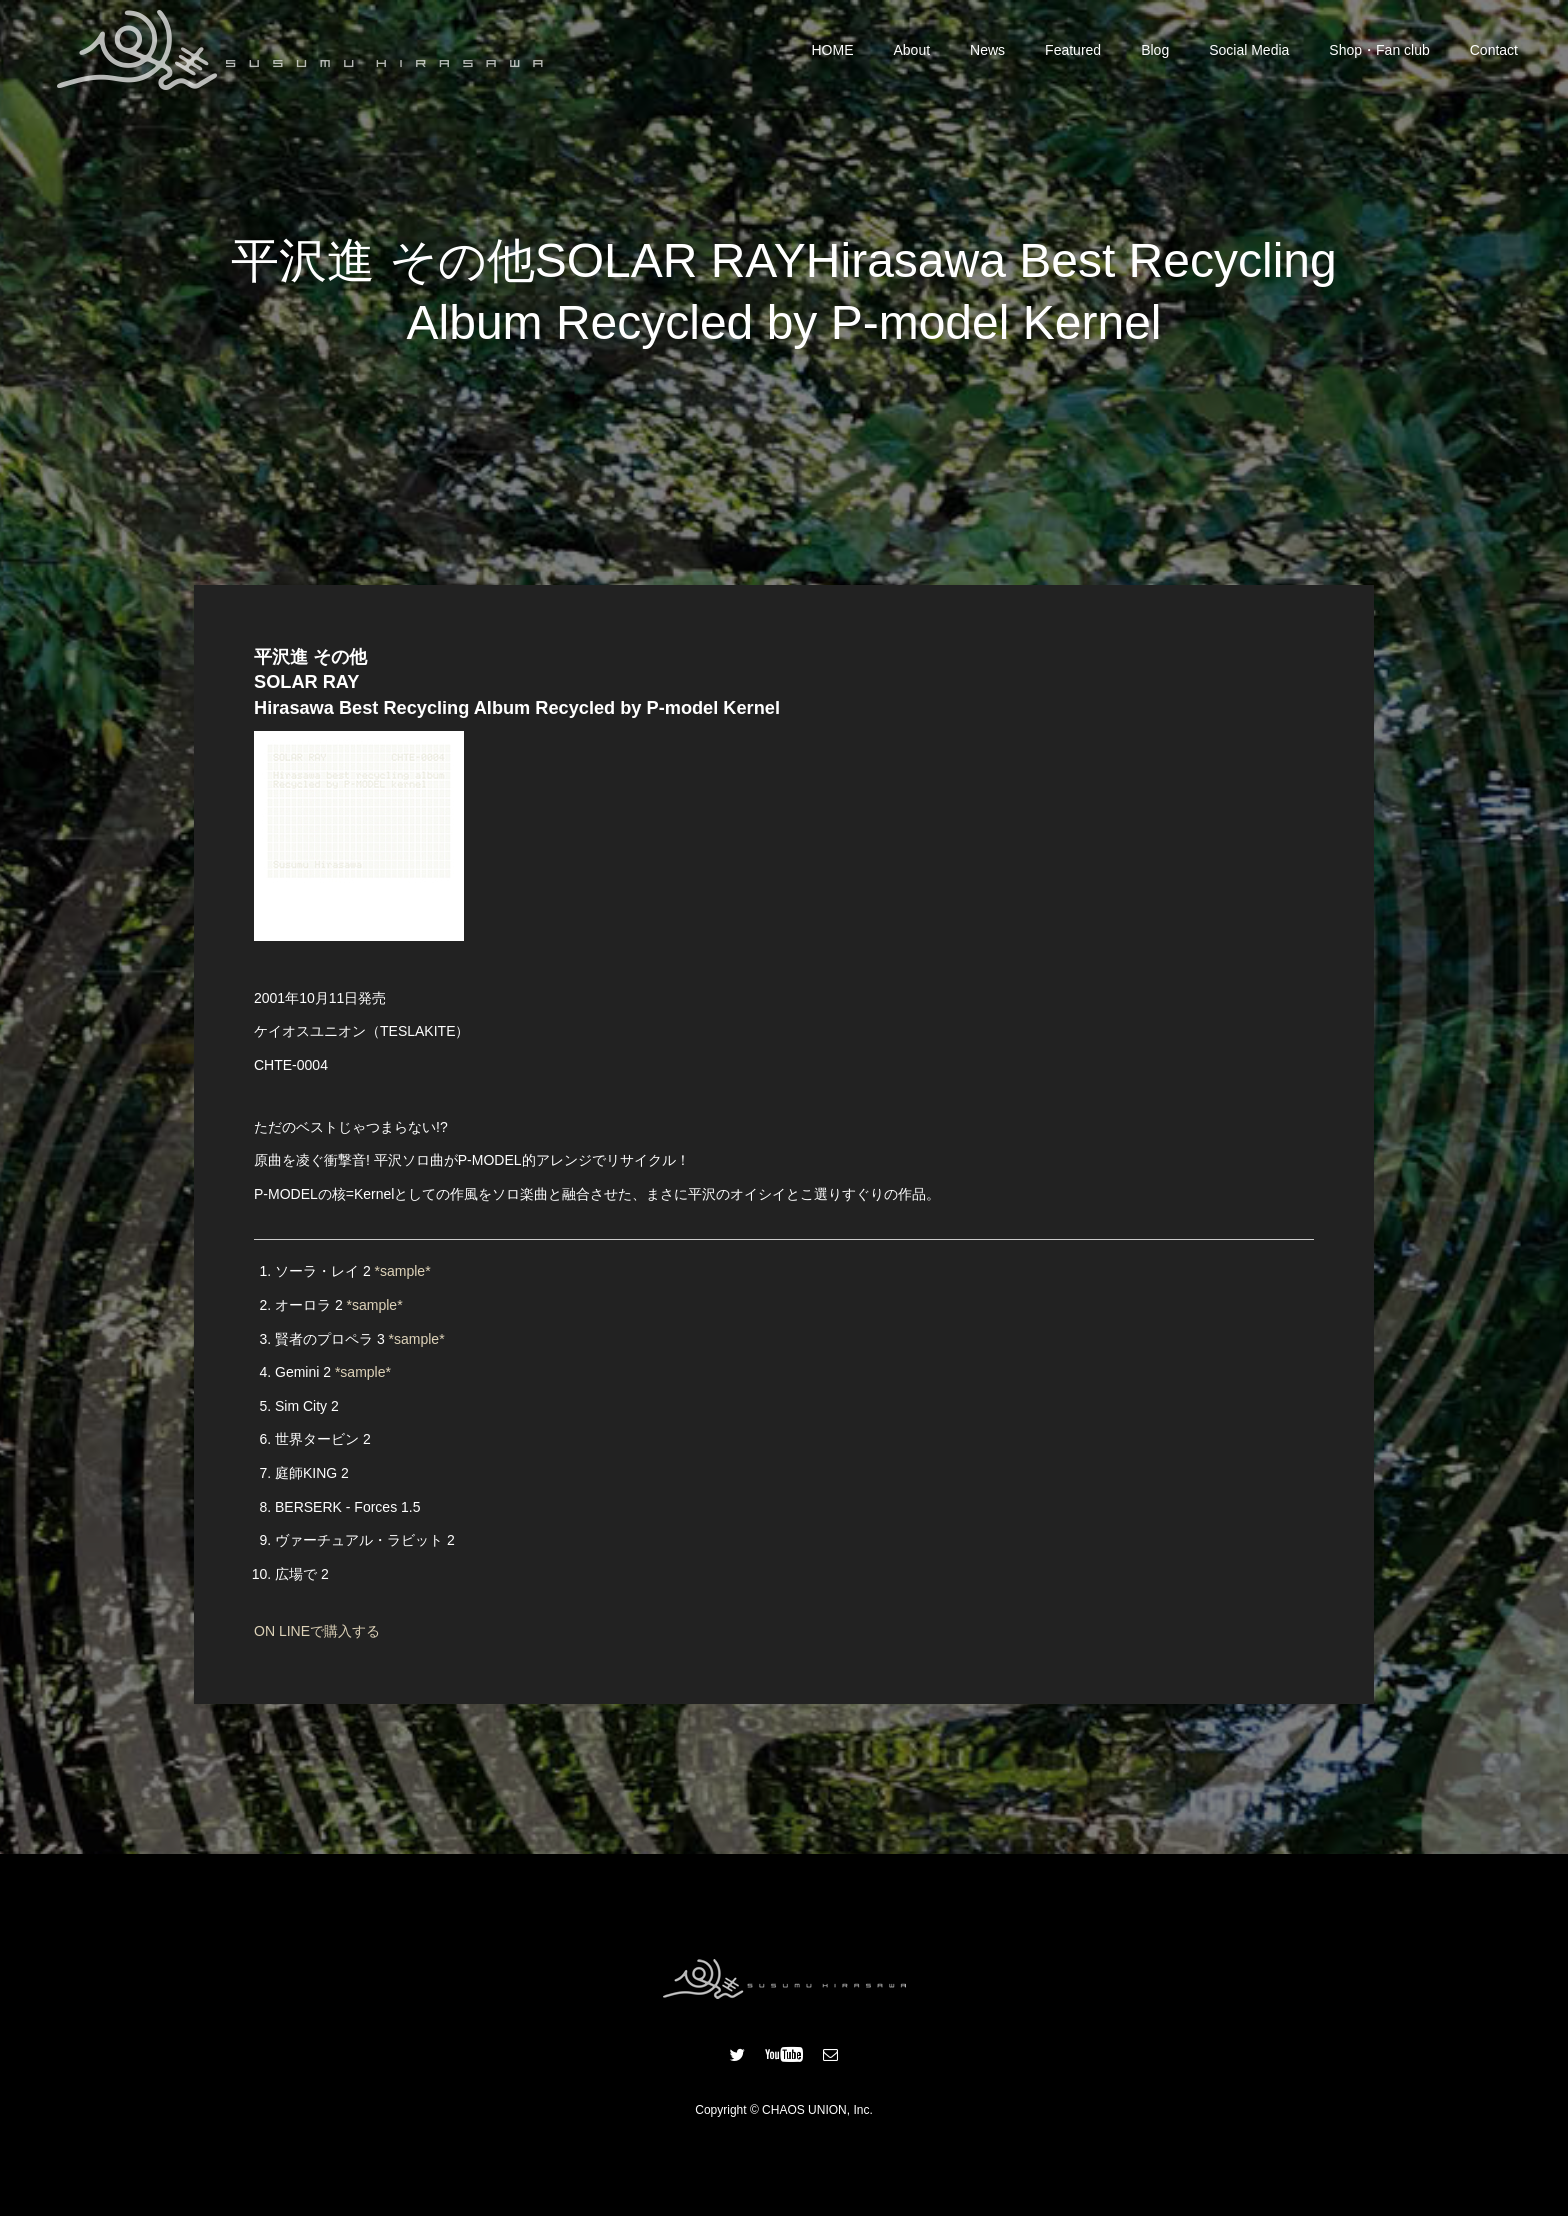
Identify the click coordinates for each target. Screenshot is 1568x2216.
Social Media (1249, 50)
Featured (1073, 50)
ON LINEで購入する (317, 1631)
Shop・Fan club (1379, 50)
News (987, 50)
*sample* (403, 1271)
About (912, 50)
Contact (1494, 50)
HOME (833, 50)
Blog (1155, 50)
